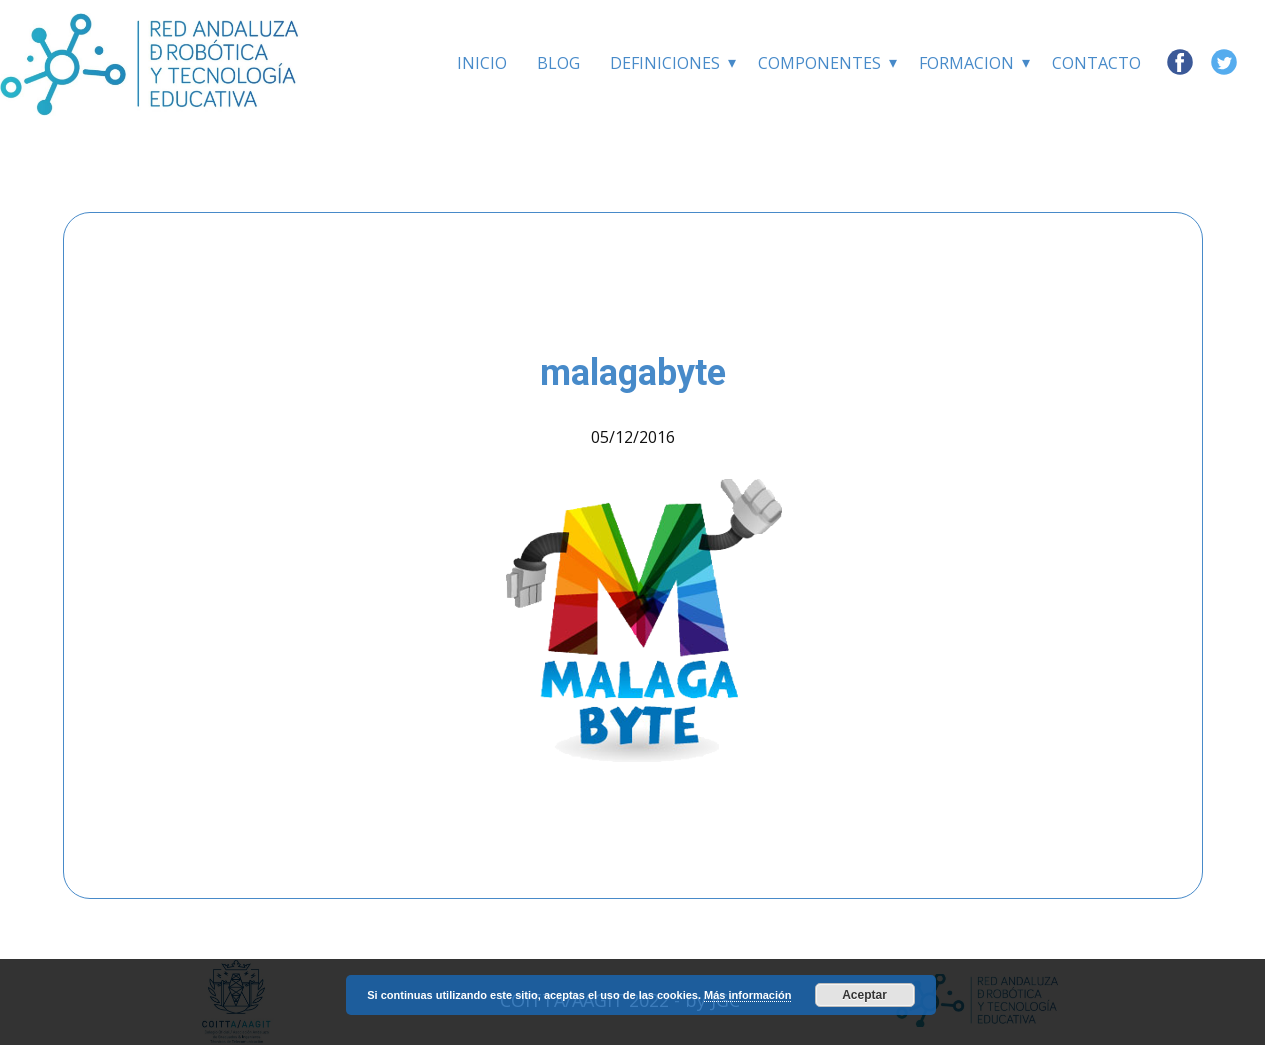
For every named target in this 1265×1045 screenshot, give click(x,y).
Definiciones (665, 63)
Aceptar (864, 995)
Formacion (966, 63)
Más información (747, 995)
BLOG (558, 63)
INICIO (482, 63)
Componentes (819, 63)
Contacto (1096, 63)
